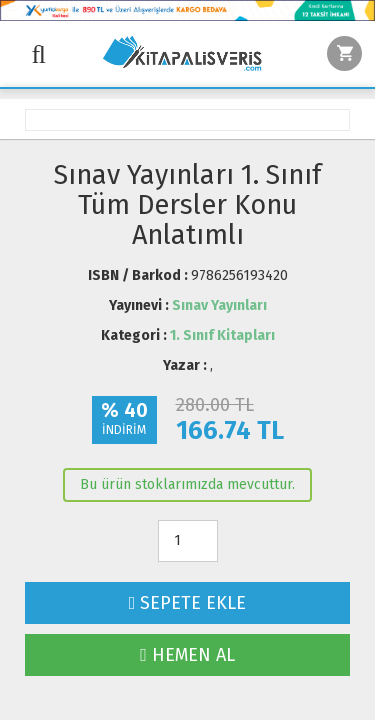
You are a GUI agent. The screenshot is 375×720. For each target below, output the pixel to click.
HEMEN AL (187, 655)
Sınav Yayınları (219, 305)
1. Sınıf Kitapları (222, 335)
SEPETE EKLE (188, 603)
